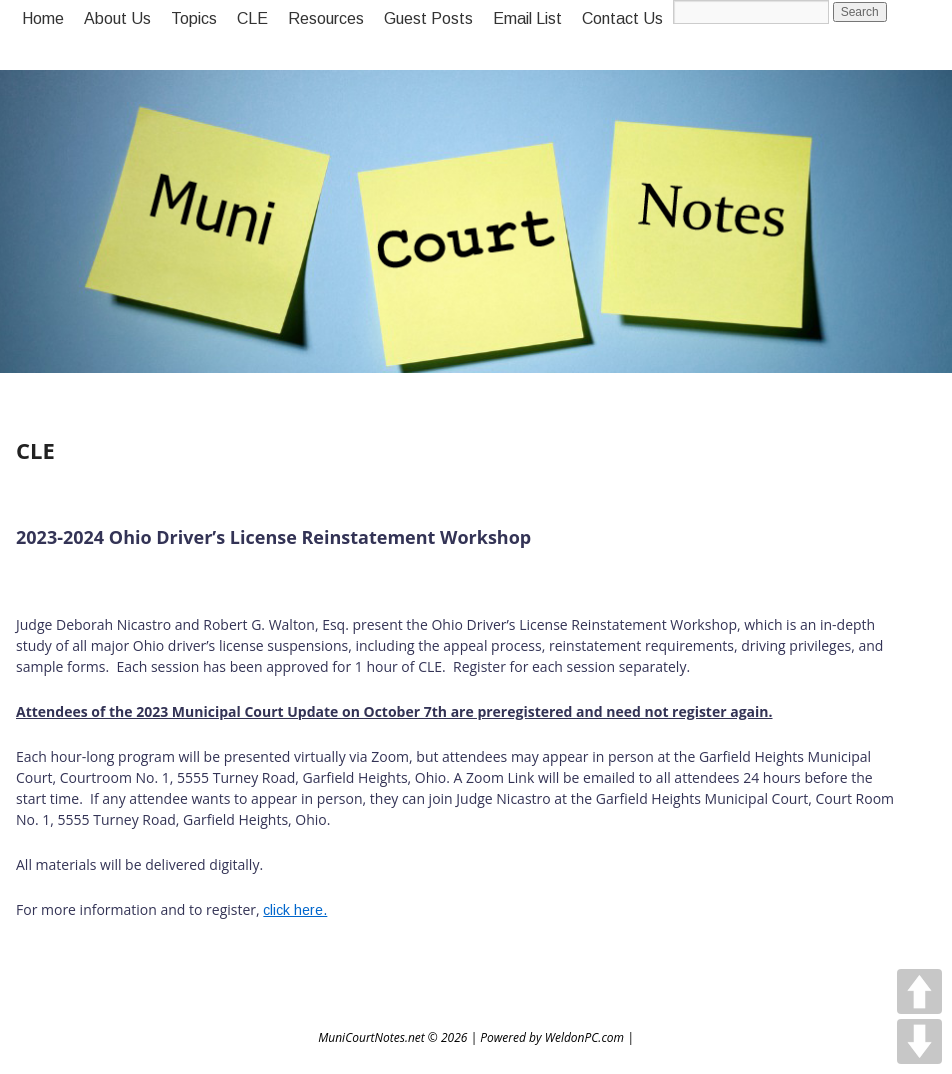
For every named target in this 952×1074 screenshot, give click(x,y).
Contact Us (622, 18)
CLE (252, 18)
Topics (194, 18)
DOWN (919, 1041)
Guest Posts (428, 18)
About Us (117, 18)
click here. (295, 910)
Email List (527, 18)
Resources (326, 18)
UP (919, 991)
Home (43, 18)
